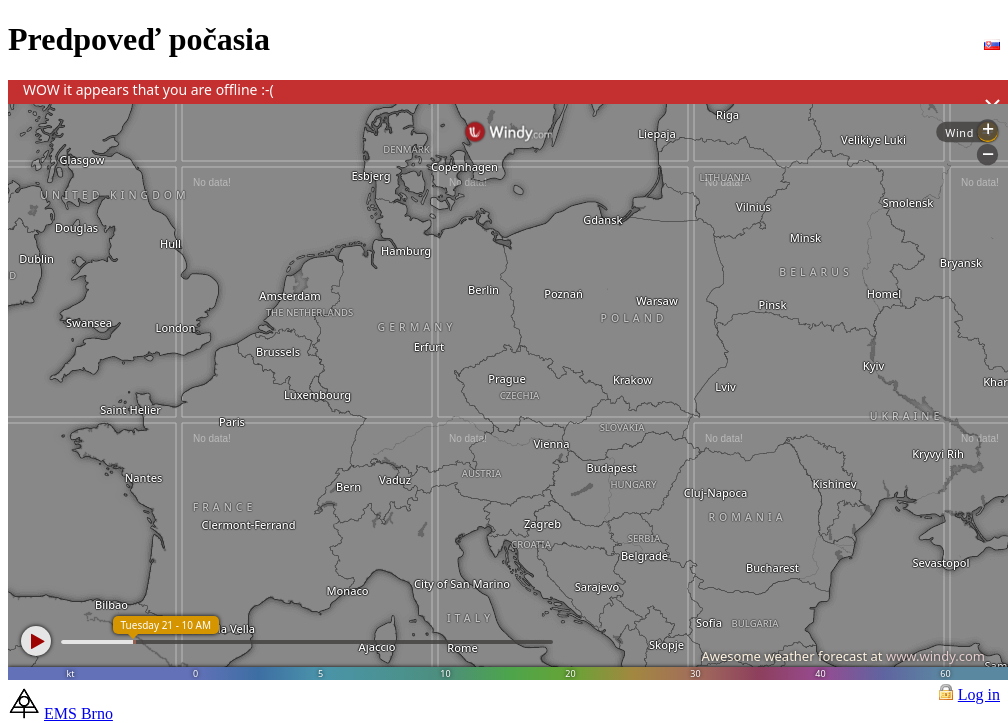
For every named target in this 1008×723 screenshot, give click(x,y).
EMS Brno (78, 713)
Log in (979, 694)
